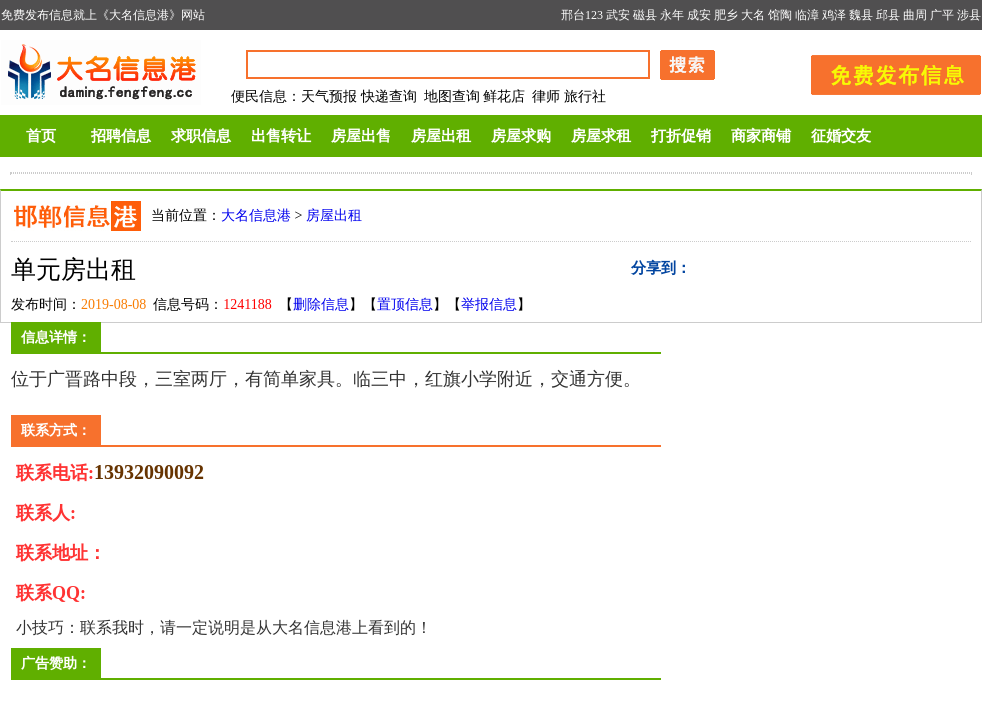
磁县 (645, 15)
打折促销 (681, 136)
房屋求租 (601, 136)
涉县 (969, 15)
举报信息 (489, 304)
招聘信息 (121, 136)
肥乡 (726, 15)
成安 (699, 15)
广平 (942, 15)
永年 (672, 15)
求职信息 (201, 136)
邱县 (888, 15)
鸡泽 (834, 15)
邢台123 (582, 15)
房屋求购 (521, 136)
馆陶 (780, 15)
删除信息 (321, 304)
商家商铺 (761, 136)
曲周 (915, 15)
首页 (41, 136)
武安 (618, 15)
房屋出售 (361, 136)
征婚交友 (841, 136)
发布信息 (886, 71)
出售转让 (281, 136)
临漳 (807, 15)
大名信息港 (256, 215)
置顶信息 (405, 304)
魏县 (861, 15)
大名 (753, 15)
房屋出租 (441, 136)
